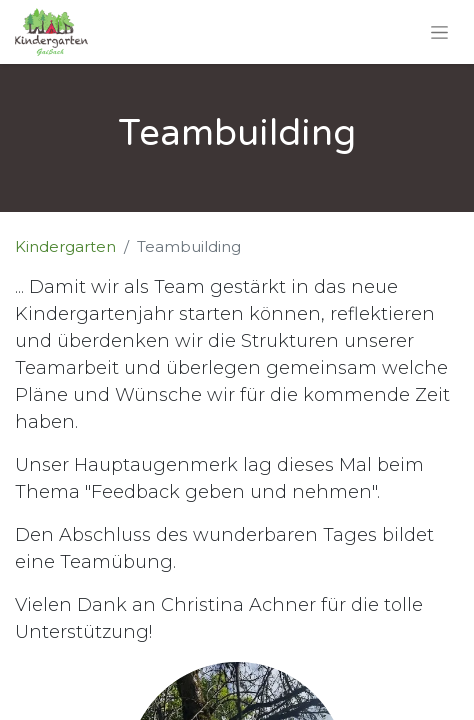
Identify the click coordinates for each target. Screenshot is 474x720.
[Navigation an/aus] (439, 32)
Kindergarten (65, 246)
